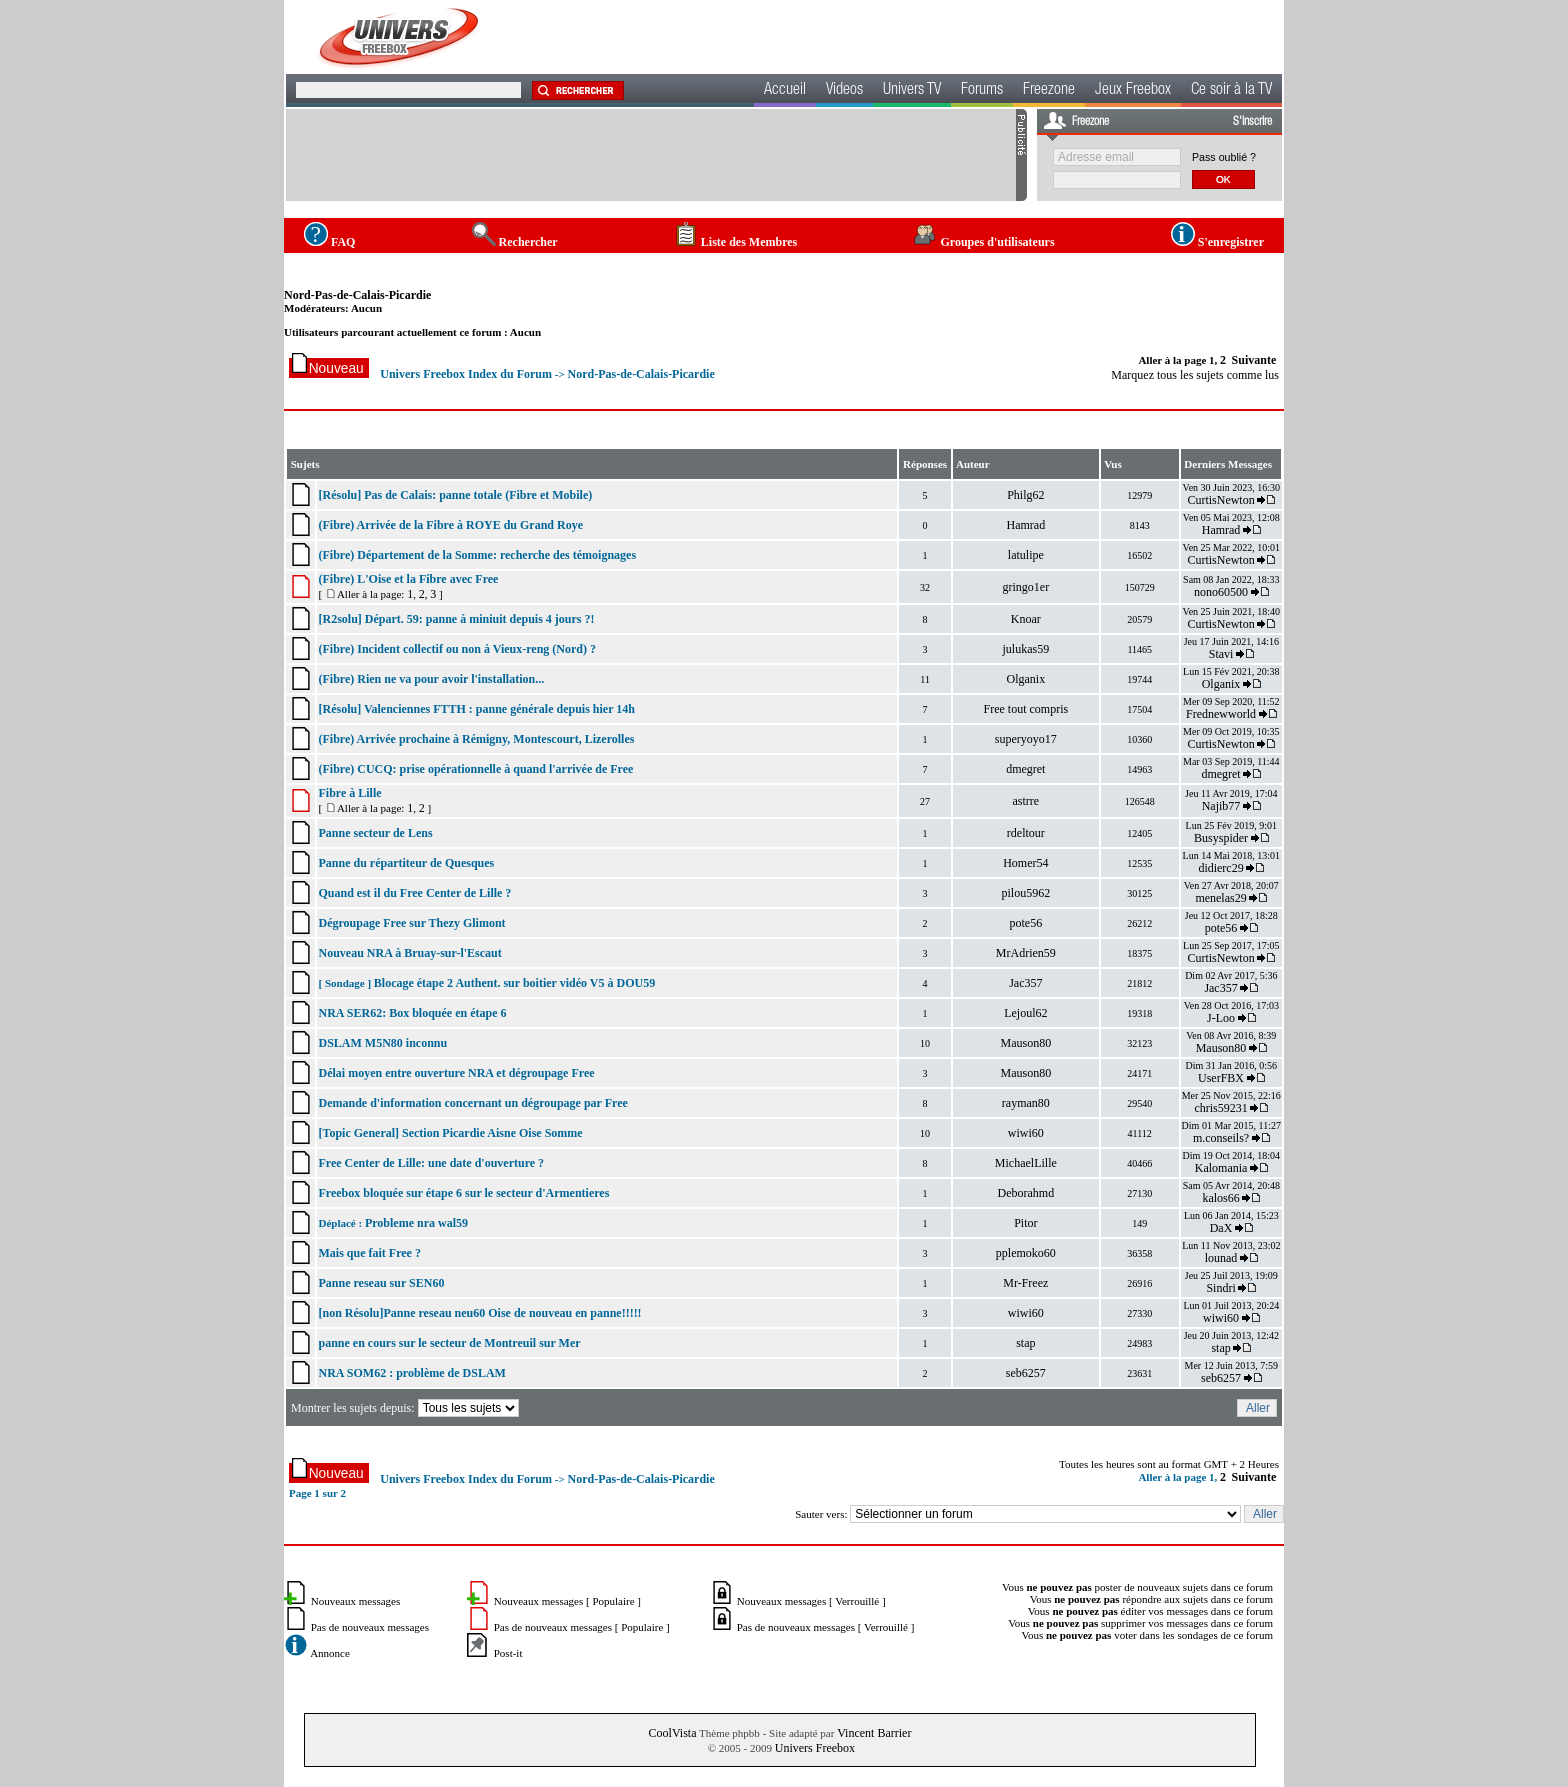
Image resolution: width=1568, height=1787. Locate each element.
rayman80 (1026, 1103)
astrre (1025, 801)
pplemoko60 (1026, 1253)
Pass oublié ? (1224, 157)
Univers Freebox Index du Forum (466, 374)
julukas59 (1025, 649)
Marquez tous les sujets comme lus (1195, 375)
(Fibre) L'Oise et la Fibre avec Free (408, 579)
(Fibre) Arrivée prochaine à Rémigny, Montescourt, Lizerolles (476, 739)
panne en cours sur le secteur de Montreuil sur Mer (449, 1343)
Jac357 (1025, 983)
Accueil (785, 91)
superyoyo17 (1026, 739)
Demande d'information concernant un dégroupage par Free (472, 1103)
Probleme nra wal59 (416, 1223)
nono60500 (1221, 592)
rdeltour (1026, 833)
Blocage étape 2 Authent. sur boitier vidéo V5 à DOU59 (514, 983)
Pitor (1025, 1223)
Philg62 (1025, 495)
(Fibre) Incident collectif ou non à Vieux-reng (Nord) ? (457, 649)
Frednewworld (1221, 714)
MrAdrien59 (1026, 953)
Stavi (1221, 654)
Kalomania (1221, 1168)
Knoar (1026, 619)
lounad (1221, 1258)
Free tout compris (1025, 709)
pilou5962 (1025, 893)
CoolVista (673, 1733)
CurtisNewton (1220, 500)
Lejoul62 (1025, 1013)
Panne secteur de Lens (375, 833)
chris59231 (1220, 1108)
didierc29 (1220, 868)
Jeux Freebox (1133, 91)
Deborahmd (1025, 1193)
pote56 (1025, 923)
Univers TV (912, 91)
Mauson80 (1025, 1043)
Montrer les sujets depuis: (406, 1408)
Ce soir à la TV (1231, 91)
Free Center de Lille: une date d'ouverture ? (431, 1163)
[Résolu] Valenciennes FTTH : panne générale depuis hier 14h (476, 709)
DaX (1221, 1228)
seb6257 (1026, 1373)
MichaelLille (1026, 1163)
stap (1025, 1343)
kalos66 (1220, 1198)
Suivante (1254, 360)
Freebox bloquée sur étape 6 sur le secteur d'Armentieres (463, 1193)
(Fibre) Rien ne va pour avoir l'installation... (431, 679)
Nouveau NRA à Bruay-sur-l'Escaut (409, 953)
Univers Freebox (815, 1748)
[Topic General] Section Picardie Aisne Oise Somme (450, 1133)
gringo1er (1025, 587)
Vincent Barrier (874, 1733)
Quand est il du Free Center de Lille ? (414, 893)
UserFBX (1221, 1078)
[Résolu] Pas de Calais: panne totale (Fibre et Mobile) (455, 495)
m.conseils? (1221, 1138)
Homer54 (1025, 863)
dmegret (1025, 769)
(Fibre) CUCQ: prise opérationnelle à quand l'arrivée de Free (475, 769)
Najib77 (1221, 806)
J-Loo (1221, 1018)
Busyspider (1221, 838)
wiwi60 (1026, 1133)
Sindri (1220, 1288)
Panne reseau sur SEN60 (381, 1283)
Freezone (1049, 91)
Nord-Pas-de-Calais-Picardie (357, 295)
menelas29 (1220, 898)
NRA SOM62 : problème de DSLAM (411, 1373)
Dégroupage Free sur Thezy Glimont (411, 923)
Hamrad (1025, 525)
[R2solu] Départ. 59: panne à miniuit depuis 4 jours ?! (456, 619)
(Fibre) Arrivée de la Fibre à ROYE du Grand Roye (450, 525)
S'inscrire (1252, 122)
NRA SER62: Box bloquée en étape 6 (412, 1013)
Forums (982, 91)
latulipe (1026, 555)
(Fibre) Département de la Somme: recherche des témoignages (477, 555)
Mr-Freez (1025, 1283)
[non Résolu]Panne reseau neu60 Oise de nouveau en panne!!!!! (479, 1313)
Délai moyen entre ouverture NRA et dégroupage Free (456, 1073)
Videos (844, 91)
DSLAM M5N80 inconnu (382, 1043)
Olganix (1025, 679)
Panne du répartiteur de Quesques (406, 863)
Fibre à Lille (349, 793)
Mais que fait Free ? (369, 1253)
